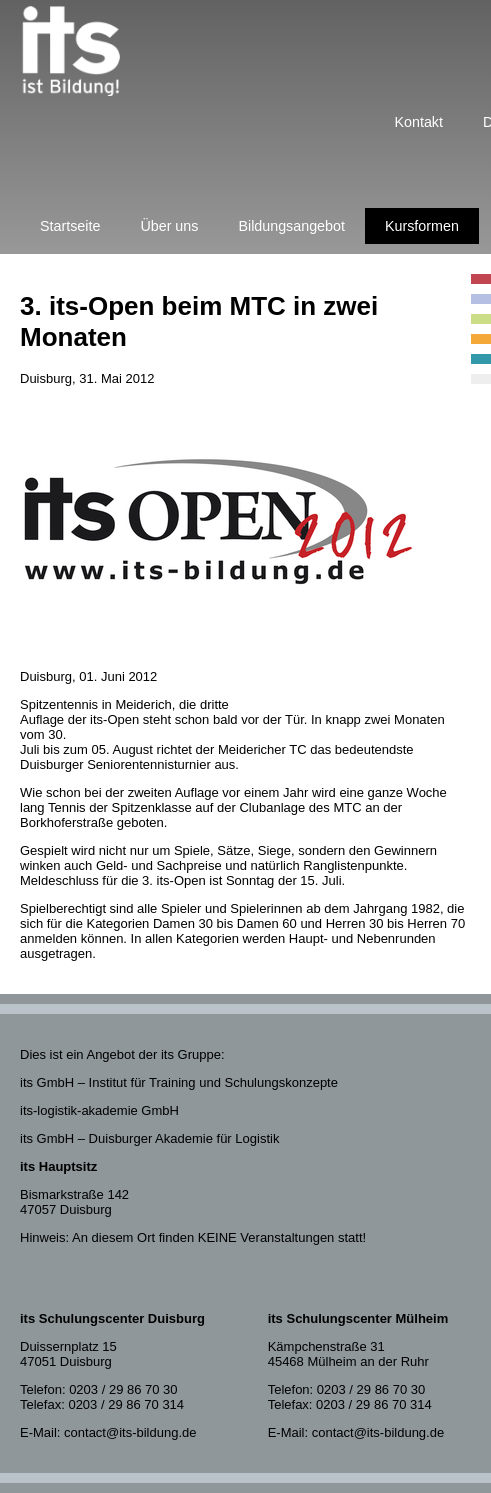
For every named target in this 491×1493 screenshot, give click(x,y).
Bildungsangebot (291, 226)
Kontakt (419, 122)
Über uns (169, 226)
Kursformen (422, 226)
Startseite (70, 226)
